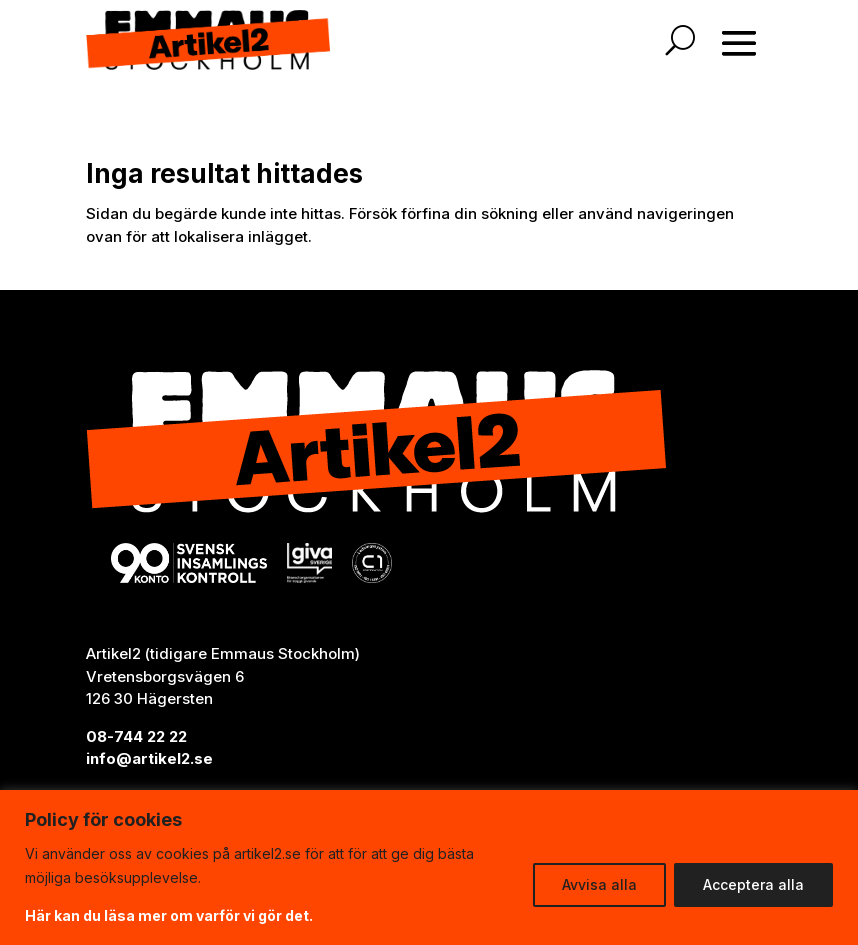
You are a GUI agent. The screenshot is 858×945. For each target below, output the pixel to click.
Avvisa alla (599, 884)
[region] (429, 867)
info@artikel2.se (149, 758)
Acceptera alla (753, 884)
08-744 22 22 (136, 736)
